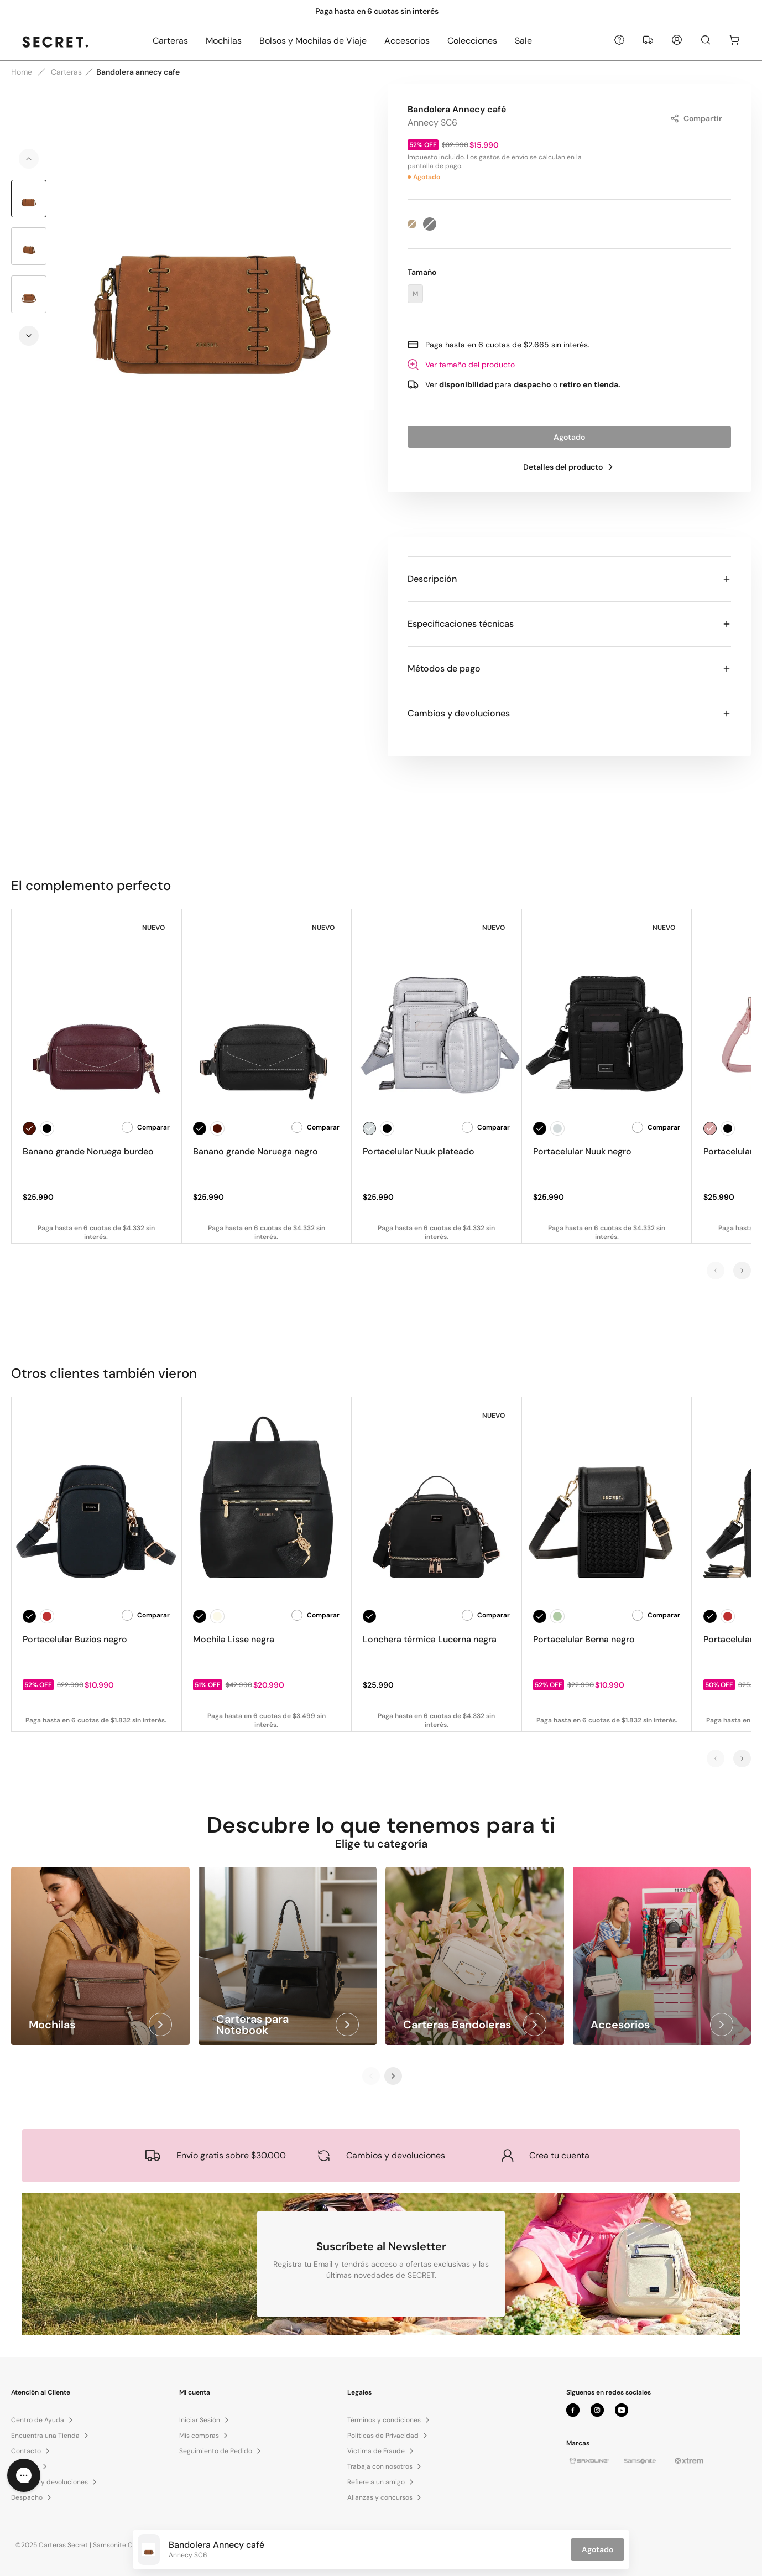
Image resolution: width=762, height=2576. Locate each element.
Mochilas (224, 40)
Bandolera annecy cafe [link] (138, 72)
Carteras (170, 40)
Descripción (569, 579)
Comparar (146, 1127)
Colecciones (472, 40)
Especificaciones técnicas (569, 623)
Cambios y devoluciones (569, 713)
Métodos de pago (569, 668)
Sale (523, 40)
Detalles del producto (569, 466)
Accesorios (407, 40)
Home (21, 72)
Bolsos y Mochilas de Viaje (313, 40)
